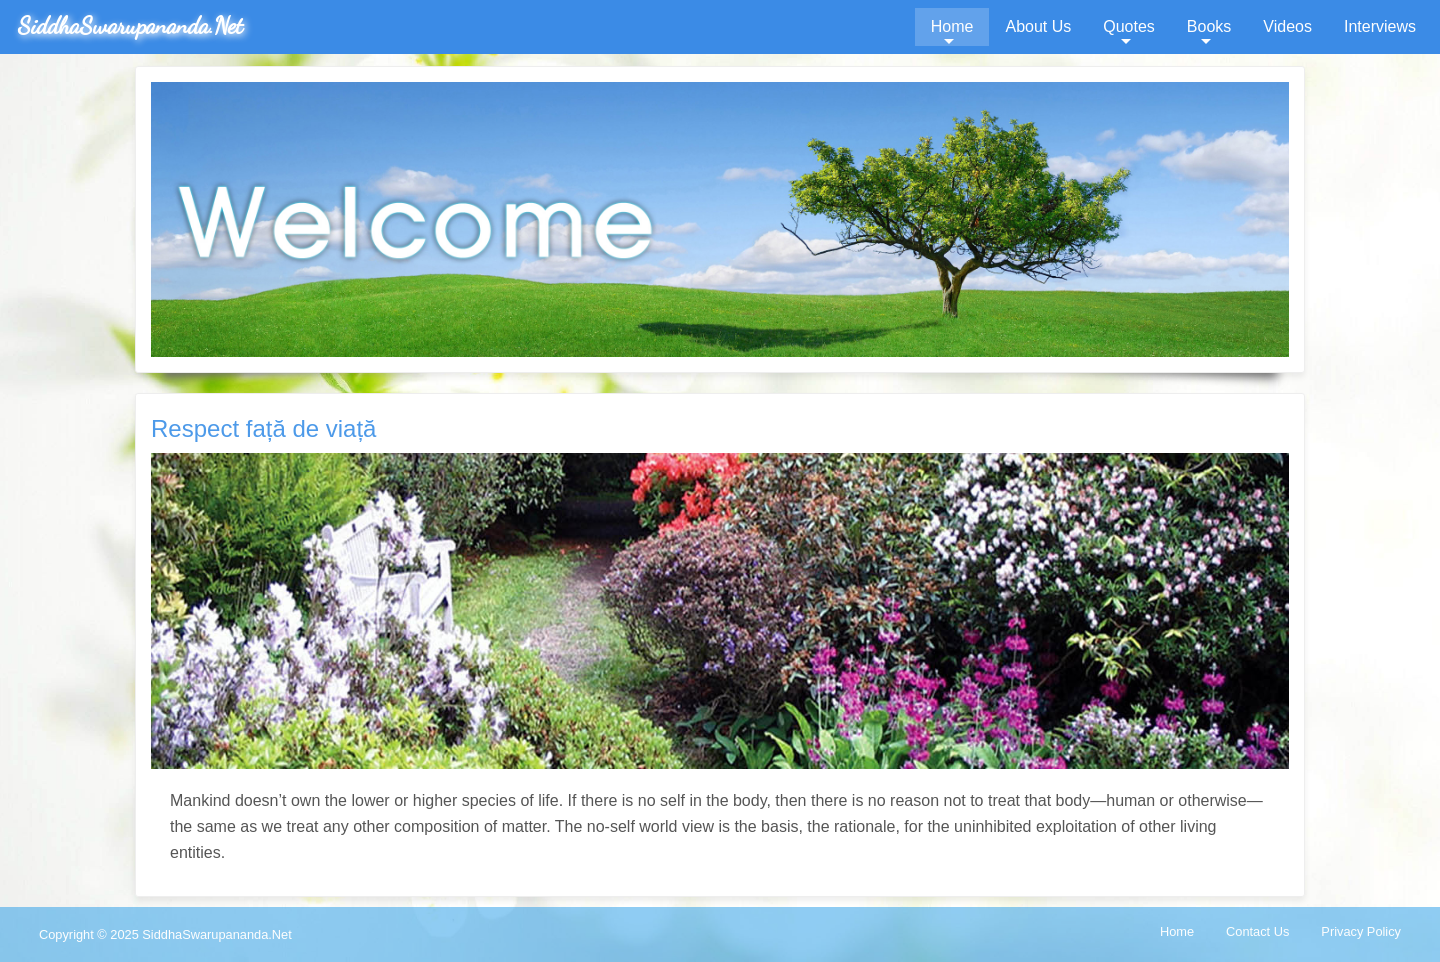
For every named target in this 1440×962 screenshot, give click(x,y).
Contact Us (1257, 931)
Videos (1287, 26)
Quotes (1129, 26)
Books (1209, 26)
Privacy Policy (1361, 931)
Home (952, 26)
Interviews (1380, 26)
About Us (1038, 26)
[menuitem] (952, 27)
